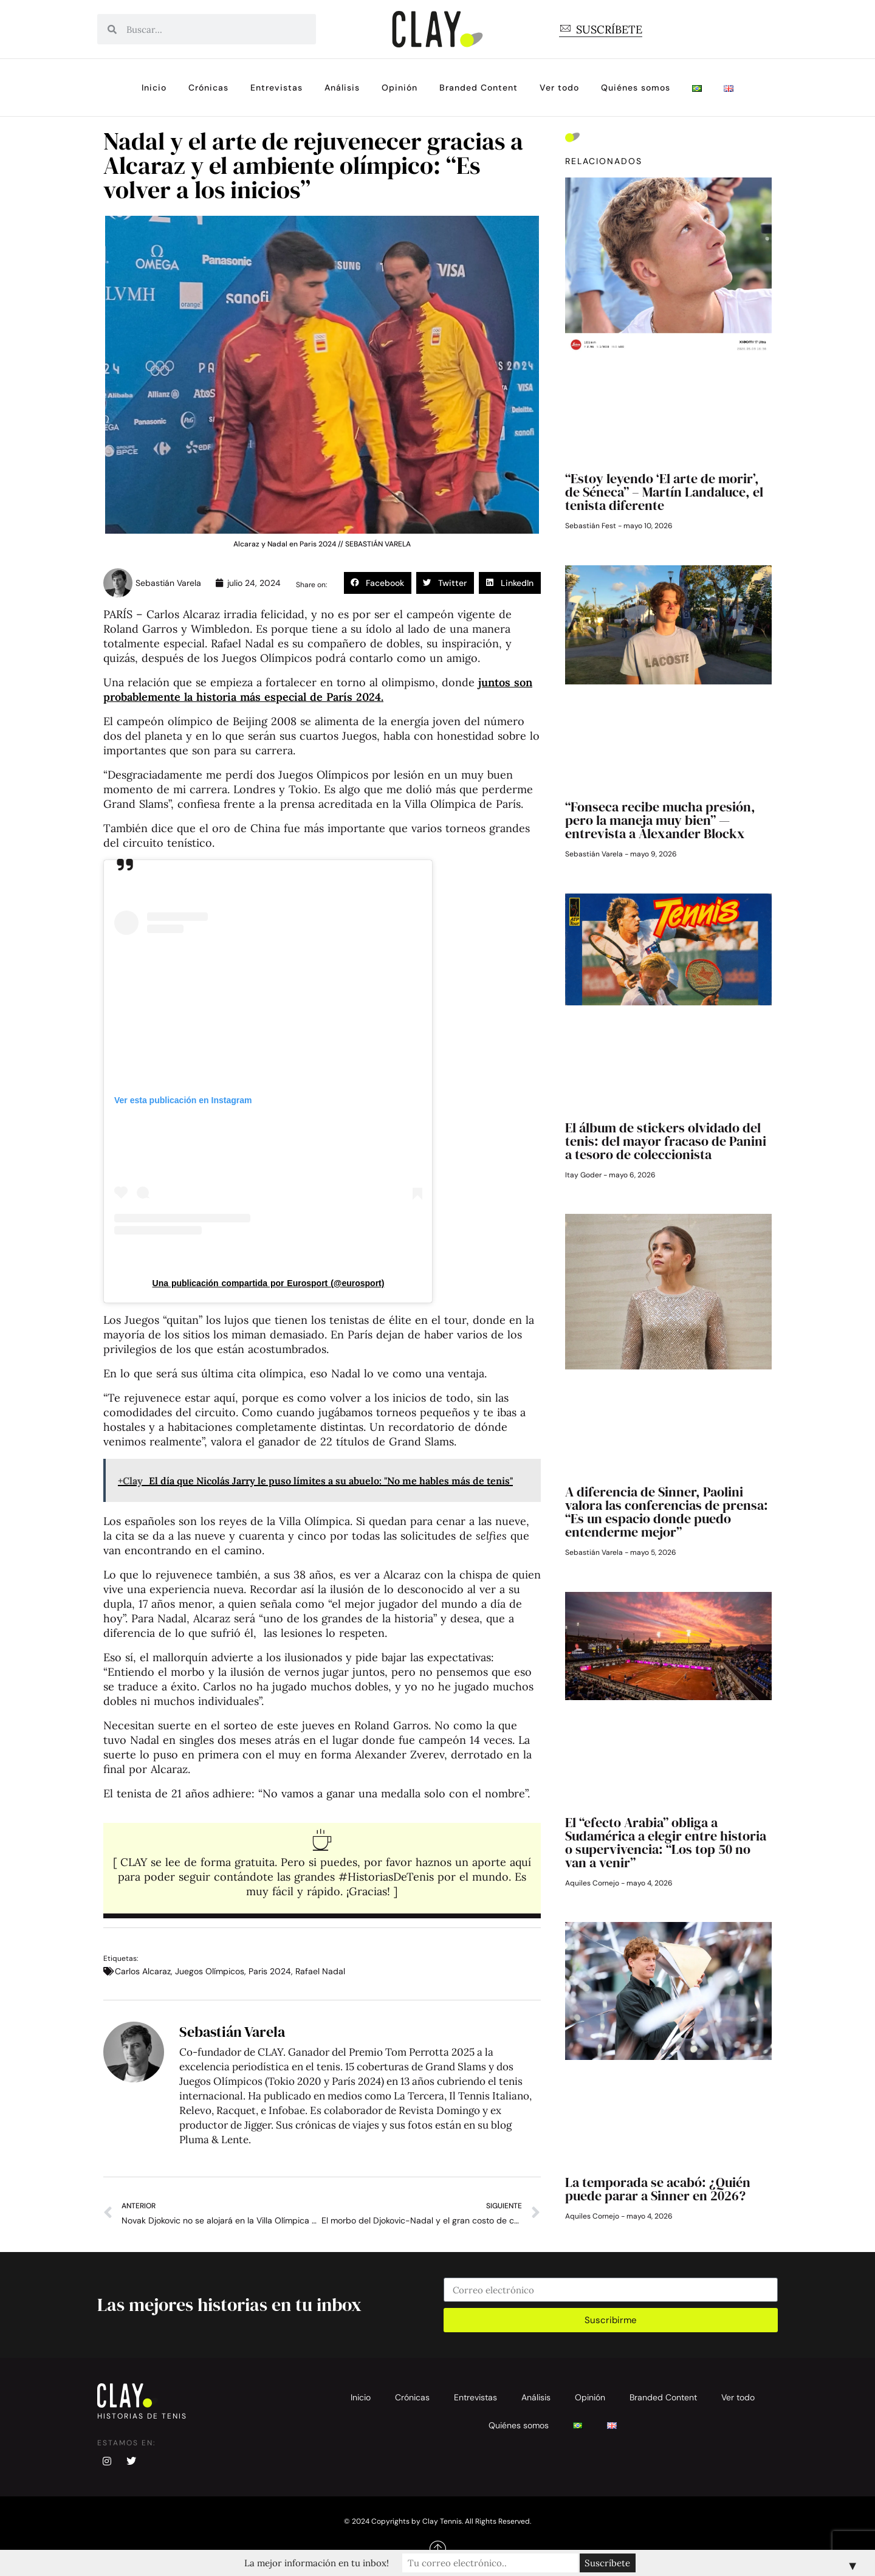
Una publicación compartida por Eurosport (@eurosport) (269, 1283)
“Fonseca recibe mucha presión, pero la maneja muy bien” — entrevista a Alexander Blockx (660, 819)
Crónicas (208, 87)
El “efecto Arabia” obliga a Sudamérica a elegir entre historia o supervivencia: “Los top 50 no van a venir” (665, 1842)
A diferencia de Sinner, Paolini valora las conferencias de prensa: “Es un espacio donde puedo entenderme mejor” (666, 1512)
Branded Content (478, 87)
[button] (377, 583)
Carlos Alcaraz (143, 1971)
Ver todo (559, 87)
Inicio (154, 87)
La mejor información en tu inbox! (331, 2563)
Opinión (399, 87)
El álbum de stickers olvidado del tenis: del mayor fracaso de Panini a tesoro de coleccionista (665, 1140)
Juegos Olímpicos (209, 1971)
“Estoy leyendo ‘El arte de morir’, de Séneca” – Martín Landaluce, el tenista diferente (664, 491)
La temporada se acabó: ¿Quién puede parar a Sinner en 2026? (657, 2189)
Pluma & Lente (214, 2139)
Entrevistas (276, 87)
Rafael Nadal (320, 1971)
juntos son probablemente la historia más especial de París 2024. (317, 689)
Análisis (342, 87)
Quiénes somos (635, 87)
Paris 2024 (270, 1971)
